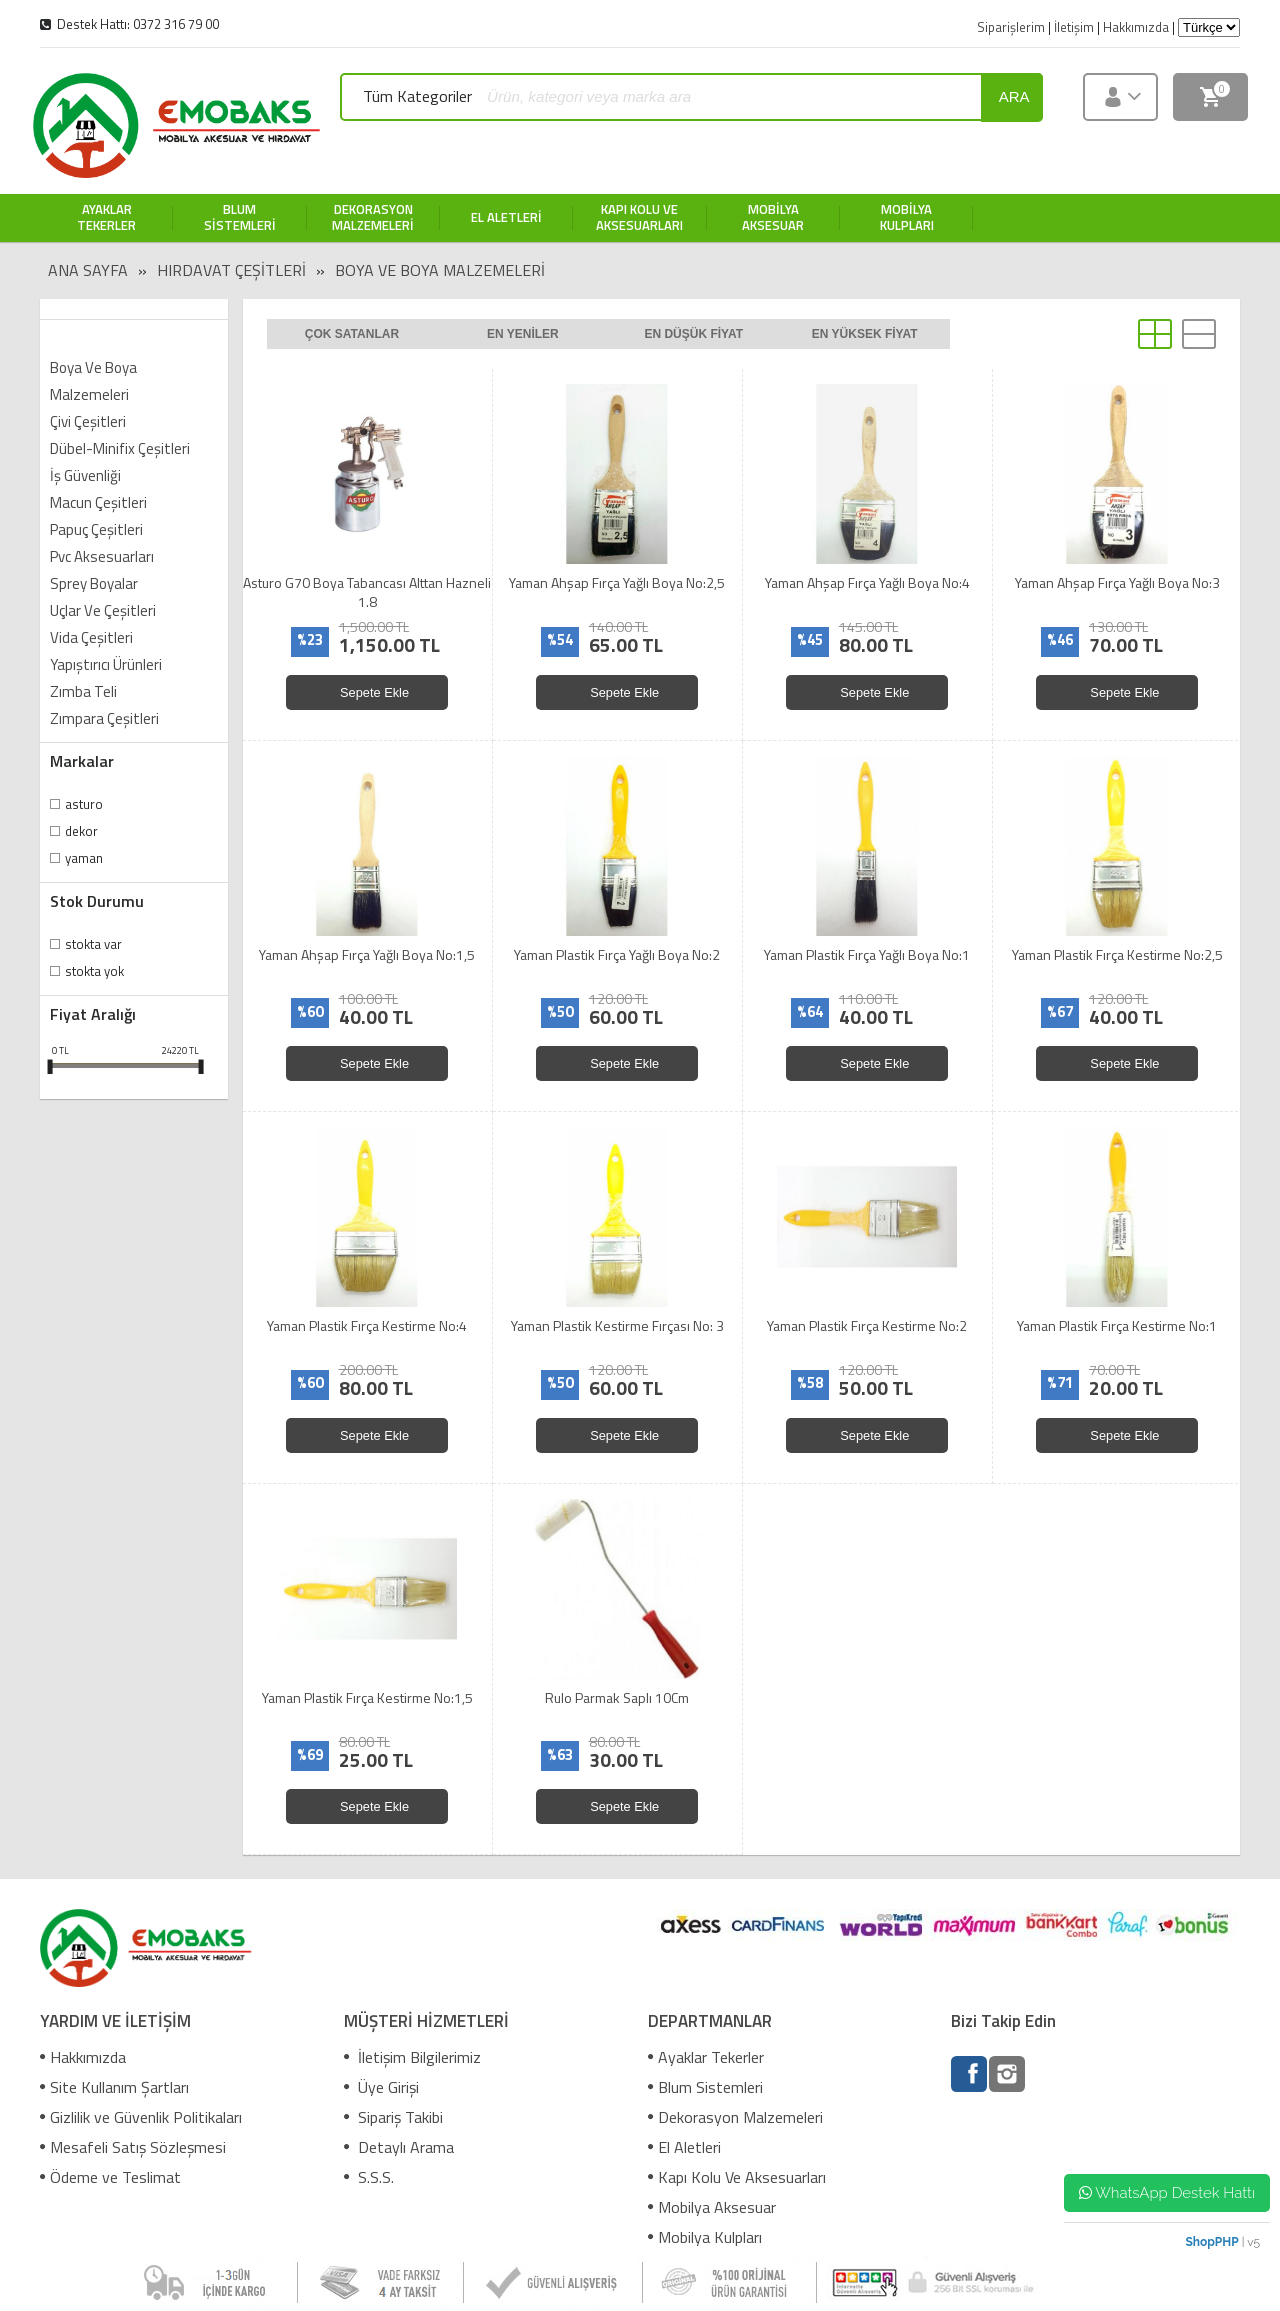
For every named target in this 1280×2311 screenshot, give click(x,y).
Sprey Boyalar (94, 583)
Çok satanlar (352, 334)
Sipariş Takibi (393, 2117)
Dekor (81, 831)
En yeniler (523, 334)
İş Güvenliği (85, 475)
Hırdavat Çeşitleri (231, 270)
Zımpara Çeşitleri (104, 718)
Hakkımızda (83, 2057)
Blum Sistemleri (705, 2087)
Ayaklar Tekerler (706, 2057)
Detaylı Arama (399, 2147)
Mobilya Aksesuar (712, 2207)
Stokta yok (94, 971)
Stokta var (93, 944)
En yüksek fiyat (865, 334)
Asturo (84, 804)
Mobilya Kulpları (705, 2237)
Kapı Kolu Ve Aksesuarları (737, 2177)
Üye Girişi (381, 2087)
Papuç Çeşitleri (96, 529)
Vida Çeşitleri (91, 637)
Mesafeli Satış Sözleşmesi (133, 2147)
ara (1014, 96)
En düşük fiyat (693, 334)
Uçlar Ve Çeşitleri (103, 610)
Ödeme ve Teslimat (110, 2177)
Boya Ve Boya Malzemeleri (440, 270)
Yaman (84, 858)
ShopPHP (1211, 2242)
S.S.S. (369, 2177)
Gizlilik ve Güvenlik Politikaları (141, 2117)
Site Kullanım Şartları (114, 2087)
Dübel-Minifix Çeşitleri (120, 448)
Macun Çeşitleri (98, 502)
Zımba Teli (83, 691)
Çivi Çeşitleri (88, 421)
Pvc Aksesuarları (102, 556)
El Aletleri (684, 2147)
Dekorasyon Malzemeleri (735, 2117)
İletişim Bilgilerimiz (412, 2057)
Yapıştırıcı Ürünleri (106, 664)
